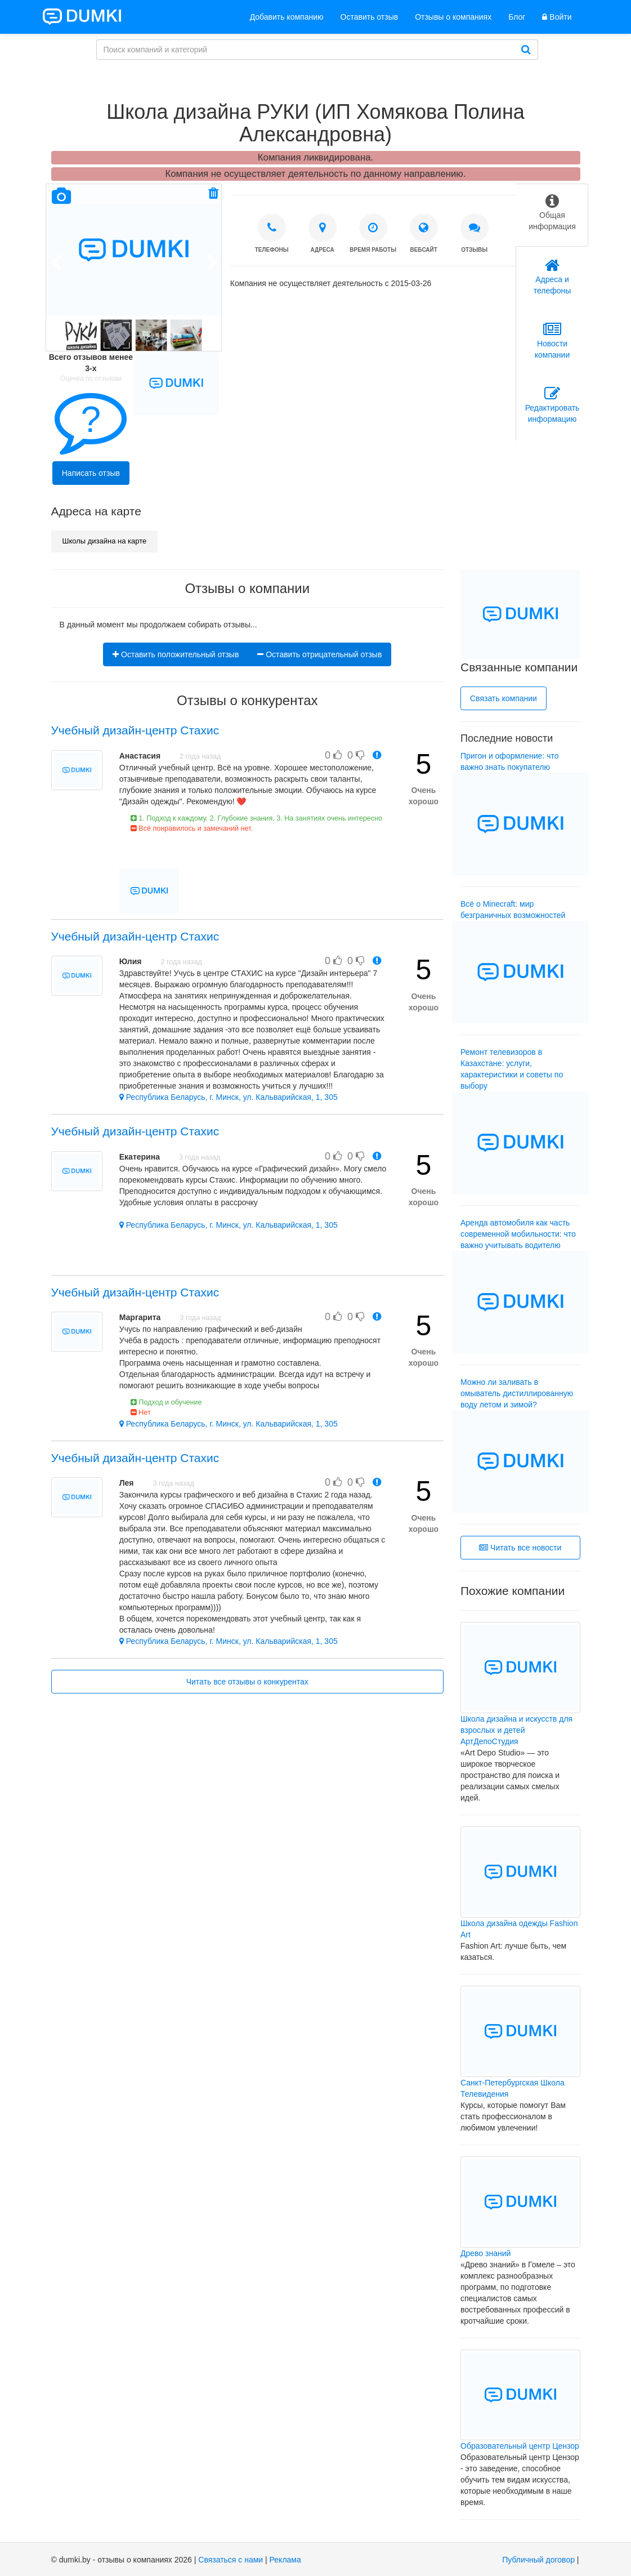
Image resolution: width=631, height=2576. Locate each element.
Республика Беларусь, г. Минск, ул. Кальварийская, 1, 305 (228, 1097)
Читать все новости (520, 1547)
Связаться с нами (230, 2559)
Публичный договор (538, 2559)
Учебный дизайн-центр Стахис (135, 730)
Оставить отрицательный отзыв (319, 654)
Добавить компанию (287, 16)
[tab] (552, 215)
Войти (556, 16)
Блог (516, 16)
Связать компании (503, 698)
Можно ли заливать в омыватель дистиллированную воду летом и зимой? (516, 1393)
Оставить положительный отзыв (176, 654)
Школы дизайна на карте (104, 541)
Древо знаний (485, 2253)
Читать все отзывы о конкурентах (247, 1681)
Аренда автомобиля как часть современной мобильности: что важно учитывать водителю (518, 1234)
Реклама (285, 2559)
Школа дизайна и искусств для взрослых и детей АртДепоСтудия (516, 1730)
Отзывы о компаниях (453, 16)
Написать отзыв (91, 473)
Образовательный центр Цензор (519, 2445)
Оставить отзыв (370, 16)
